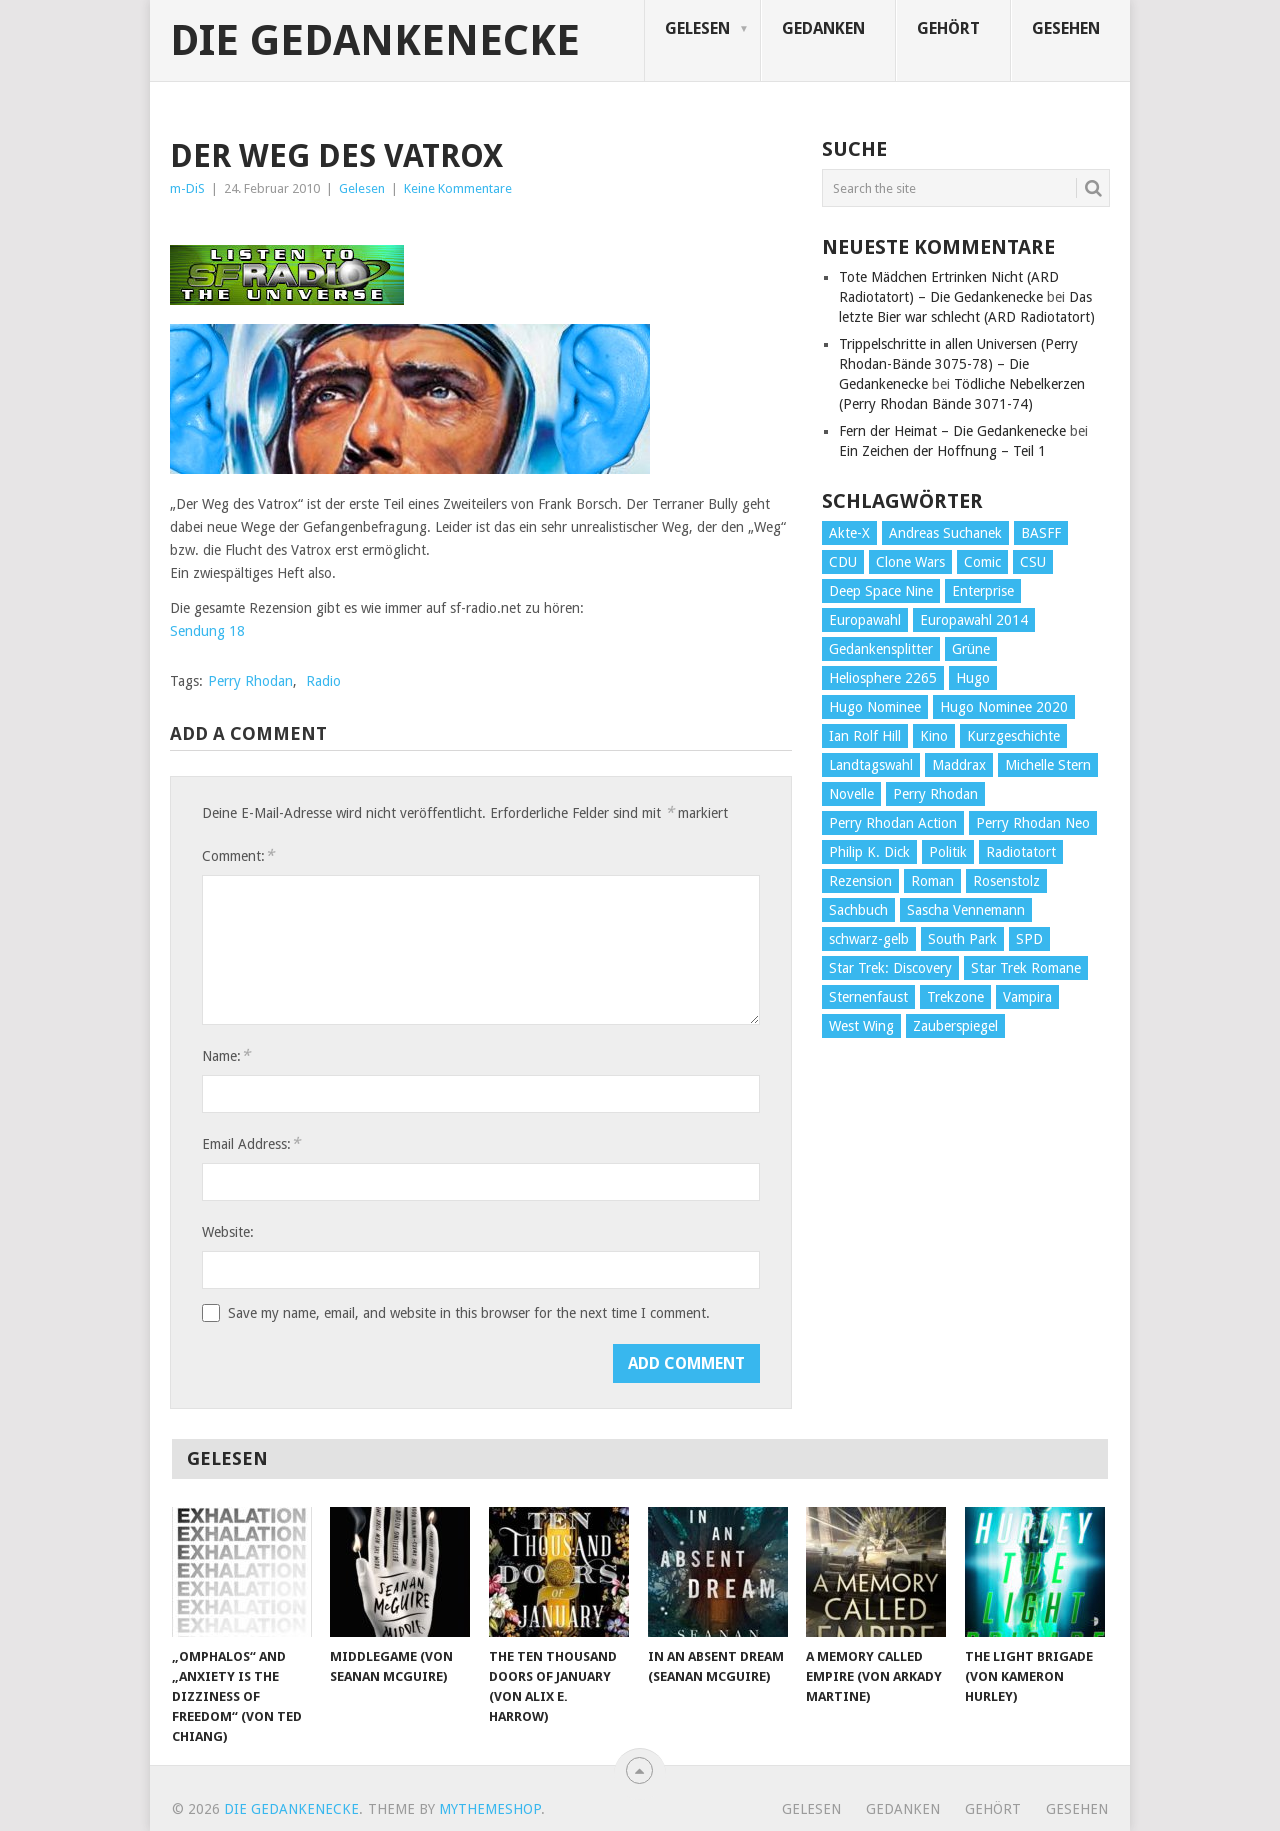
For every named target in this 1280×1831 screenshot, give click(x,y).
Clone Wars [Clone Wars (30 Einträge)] (910, 562)
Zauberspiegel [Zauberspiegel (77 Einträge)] (955, 1026)
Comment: (238, 855)
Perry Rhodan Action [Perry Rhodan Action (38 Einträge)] (893, 823)
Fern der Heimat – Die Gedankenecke (952, 431)
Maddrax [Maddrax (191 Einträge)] (959, 765)
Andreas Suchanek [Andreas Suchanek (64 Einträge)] (945, 533)
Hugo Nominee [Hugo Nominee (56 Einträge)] (875, 707)
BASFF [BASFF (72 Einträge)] (1041, 533)
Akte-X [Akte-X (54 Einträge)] (849, 533)
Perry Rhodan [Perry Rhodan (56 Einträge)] (935, 794)
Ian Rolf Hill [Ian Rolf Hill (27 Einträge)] (865, 736)
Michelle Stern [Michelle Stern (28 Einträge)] (1048, 765)
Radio (323, 681)
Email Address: (251, 1143)
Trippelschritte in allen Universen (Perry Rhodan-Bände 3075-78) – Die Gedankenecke (958, 364)
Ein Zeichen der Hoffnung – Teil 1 (942, 451)
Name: (226, 1055)
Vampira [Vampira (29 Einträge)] (1027, 997)
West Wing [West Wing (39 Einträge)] (861, 1026)
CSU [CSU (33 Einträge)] (1033, 562)
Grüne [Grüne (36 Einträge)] (971, 649)
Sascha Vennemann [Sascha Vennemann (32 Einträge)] (966, 910)
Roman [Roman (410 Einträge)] (932, 881)
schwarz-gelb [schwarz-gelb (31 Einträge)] (869, 939)
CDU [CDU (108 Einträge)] (843, 562)
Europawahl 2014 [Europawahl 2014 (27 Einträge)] (974, 620)
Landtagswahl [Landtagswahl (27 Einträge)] (871, 765)
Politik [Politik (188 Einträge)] (948, 852)
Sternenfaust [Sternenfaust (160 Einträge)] (868, 997)
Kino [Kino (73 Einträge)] (934, 736)
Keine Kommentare (458, 188)
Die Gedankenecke (375, 41)
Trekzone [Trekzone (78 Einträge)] (955, 997)
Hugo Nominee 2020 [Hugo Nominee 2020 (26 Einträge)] (1004, 707)
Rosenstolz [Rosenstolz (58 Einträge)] (1006, 881)
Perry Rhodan (250, 681)
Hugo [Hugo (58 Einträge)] (973, 678)
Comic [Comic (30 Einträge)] (982, 562)
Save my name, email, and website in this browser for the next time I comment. (469, 1313)
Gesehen (1066, 28)
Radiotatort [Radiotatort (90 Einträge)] (1021, 852)
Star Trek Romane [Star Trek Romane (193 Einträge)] (1026, 968)
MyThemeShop (490, 1809)
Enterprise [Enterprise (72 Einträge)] (983, 591)
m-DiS (187, 188)
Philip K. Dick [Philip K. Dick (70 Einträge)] (869, 852)
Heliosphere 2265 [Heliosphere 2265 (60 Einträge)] (883, 678)
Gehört (948, 28)
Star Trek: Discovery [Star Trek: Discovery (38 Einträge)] (890, 968)
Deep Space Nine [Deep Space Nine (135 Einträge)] (881, 591)
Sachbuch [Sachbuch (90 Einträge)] (858, 910)
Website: (228, 1232)
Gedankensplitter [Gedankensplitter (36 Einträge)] (881, 649)
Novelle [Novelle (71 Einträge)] (851, 794)
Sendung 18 (207, 631)
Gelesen (697, 28)
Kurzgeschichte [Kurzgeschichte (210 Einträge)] (1013, 736)
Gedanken (823, 28)
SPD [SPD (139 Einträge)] (1029, 939)
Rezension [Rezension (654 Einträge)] (860, 881)
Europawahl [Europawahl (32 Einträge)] (865, 620)
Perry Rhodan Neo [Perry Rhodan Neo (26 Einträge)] (1033, 823)
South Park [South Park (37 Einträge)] (962, 939)
